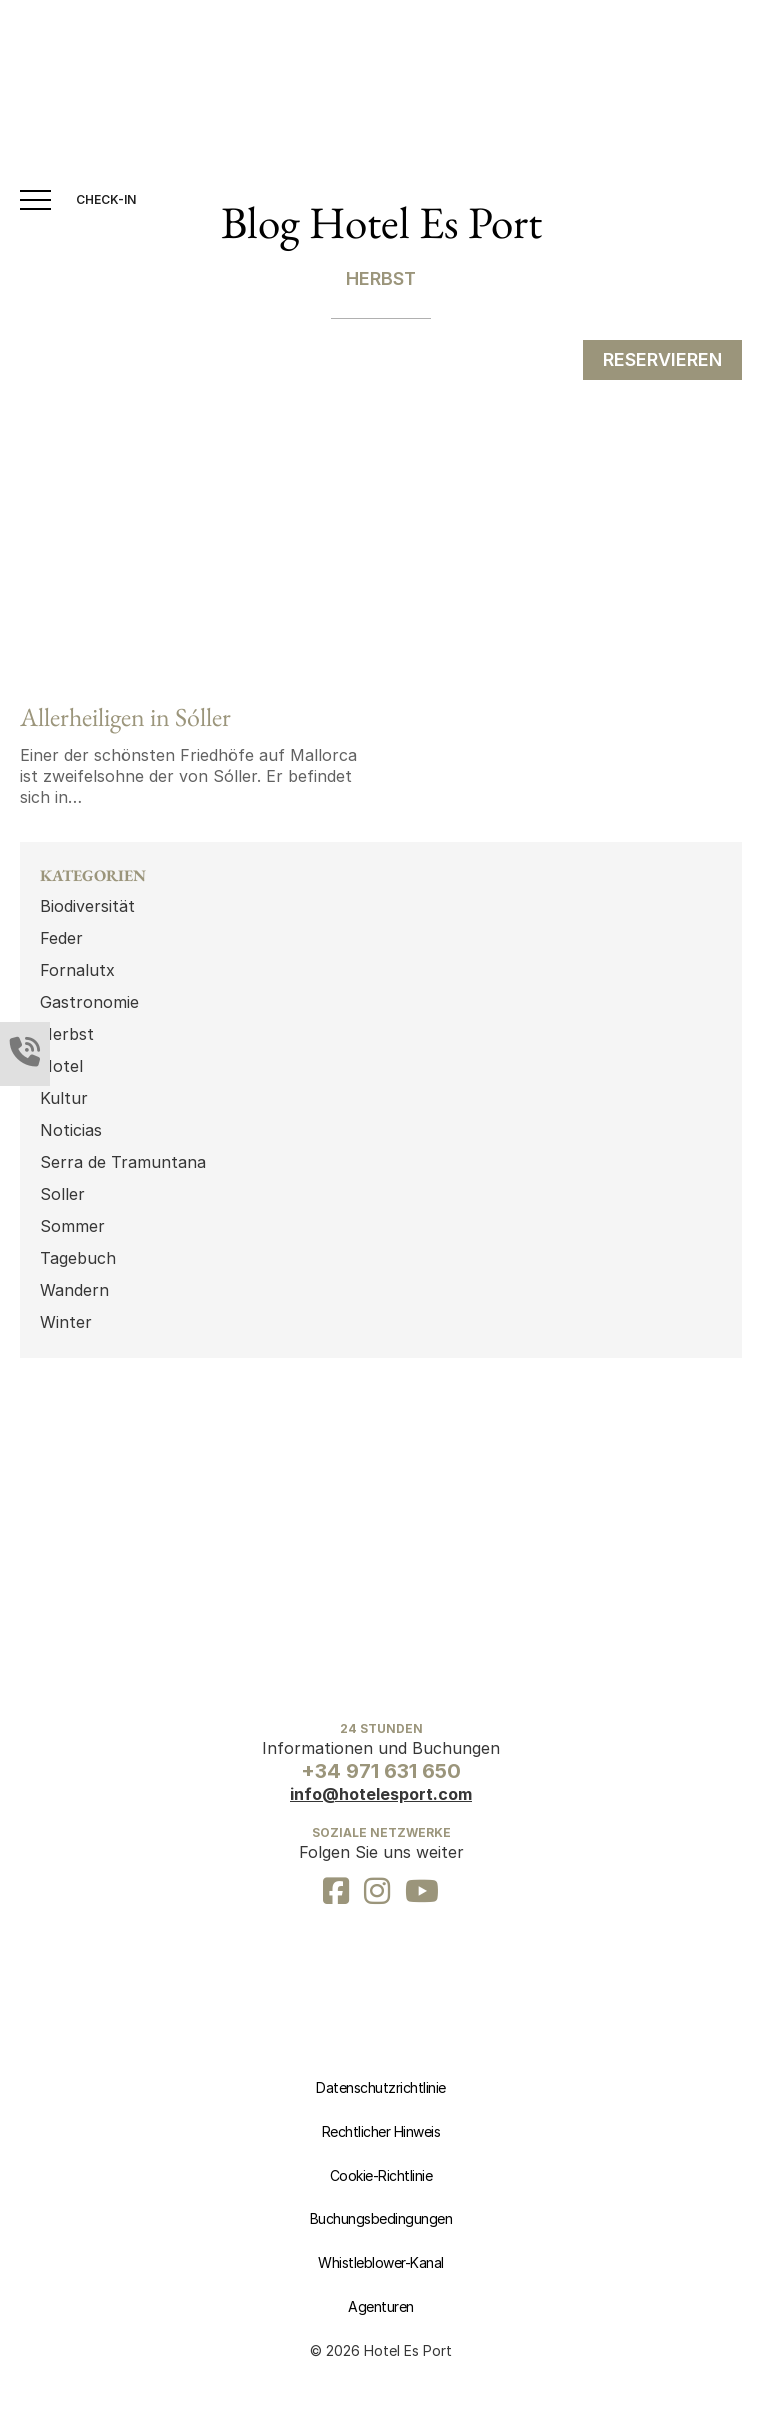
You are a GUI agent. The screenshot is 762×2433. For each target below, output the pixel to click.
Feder (61, 938)
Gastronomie (89, 1002)
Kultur (64, 1098)
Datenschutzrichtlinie (381, 2087)
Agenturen (381, 2306)
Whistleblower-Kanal (381, 2262)
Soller (62, 1194)
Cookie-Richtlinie (381, 2175)
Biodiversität (87, 906)
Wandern (74, 1290)
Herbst (67, 1034)
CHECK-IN (106, 200)
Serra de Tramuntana (123, 1162)
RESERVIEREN (662, 359)
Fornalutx (77, 970)
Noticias (71, 1130)
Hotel (61, 1066)
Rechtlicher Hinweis (381, 2131)
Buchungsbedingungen (381, 2218)
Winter (66, 1322)
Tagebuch (78, 1258)
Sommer (72, 1226)
